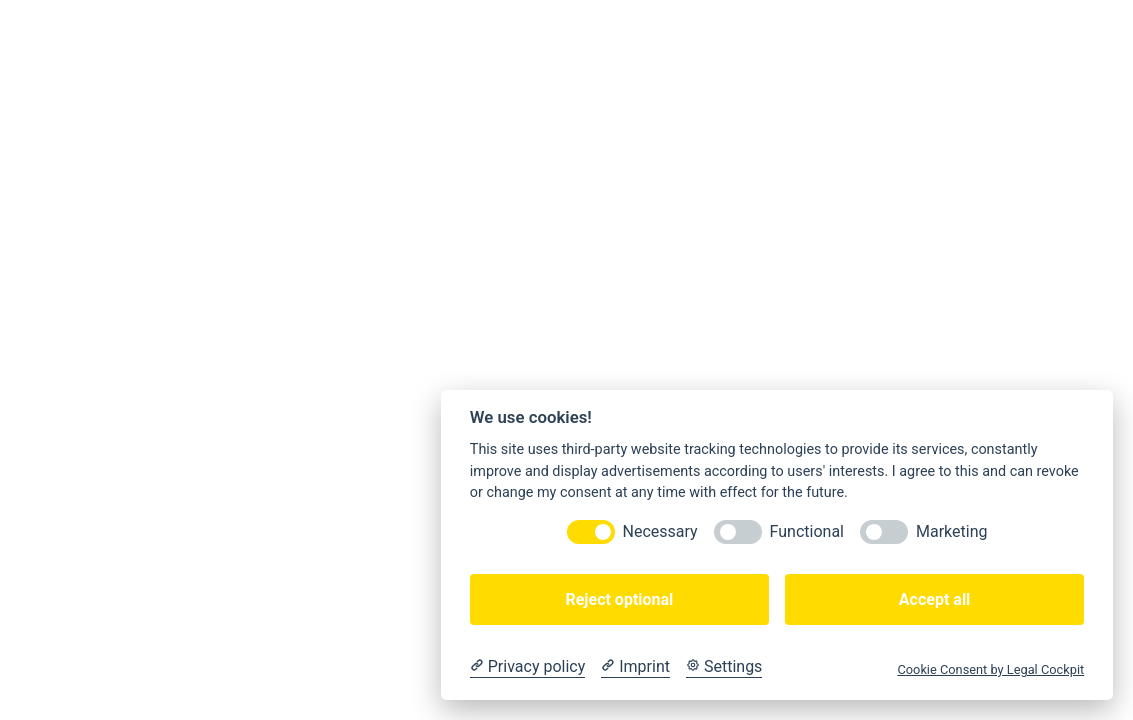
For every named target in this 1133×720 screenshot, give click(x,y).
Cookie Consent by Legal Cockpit (990, 669)
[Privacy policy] (527, 667)
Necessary (660, 531)
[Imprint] (635, 667)
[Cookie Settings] (724, 667)
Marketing (951, 531)
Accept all (934, 599)
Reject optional (619, 599)
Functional (807, 531)
